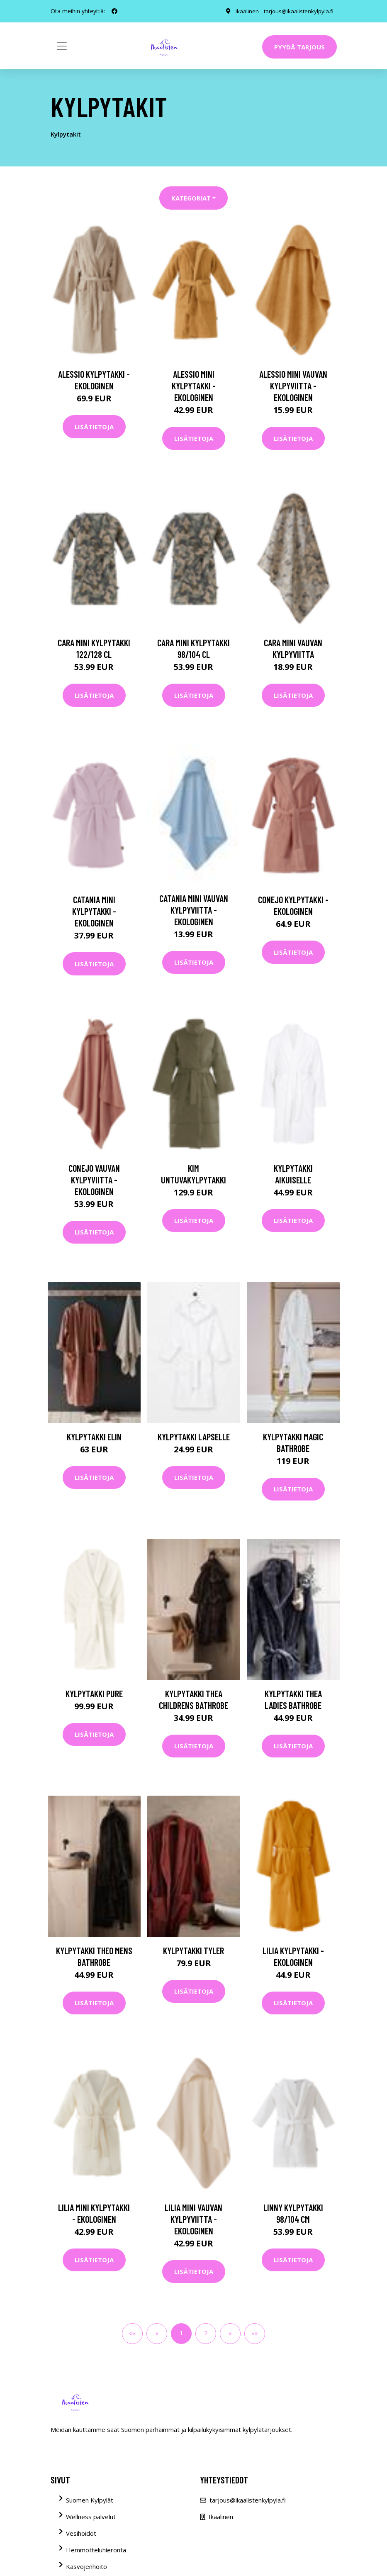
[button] (230, 2333)
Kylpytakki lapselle (194, 1436)
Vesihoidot (81, 2533)
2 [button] (206, 2333)
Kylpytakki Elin (94, 1436)
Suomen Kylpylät (89, 2500)
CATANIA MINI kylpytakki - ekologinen (94, 911)
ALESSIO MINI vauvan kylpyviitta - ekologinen (293, 386)
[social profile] (114, 11)
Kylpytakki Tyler (193, 1950)
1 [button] (181, 2333)
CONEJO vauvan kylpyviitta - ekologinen (94, 1180)
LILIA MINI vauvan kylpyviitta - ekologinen (193, 2219)
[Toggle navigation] (62, 46)
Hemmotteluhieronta (96, 2550)
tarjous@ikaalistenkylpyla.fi (297, 11)
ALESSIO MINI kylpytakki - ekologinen (194, 386)
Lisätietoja (94, 427)
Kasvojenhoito (86, 2566)
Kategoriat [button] (191, 198)
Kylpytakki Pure (94, 1693)
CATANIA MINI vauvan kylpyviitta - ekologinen (193, 910)
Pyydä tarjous (299, 47)
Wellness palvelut (91, 2516)
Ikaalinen (245, 11)
